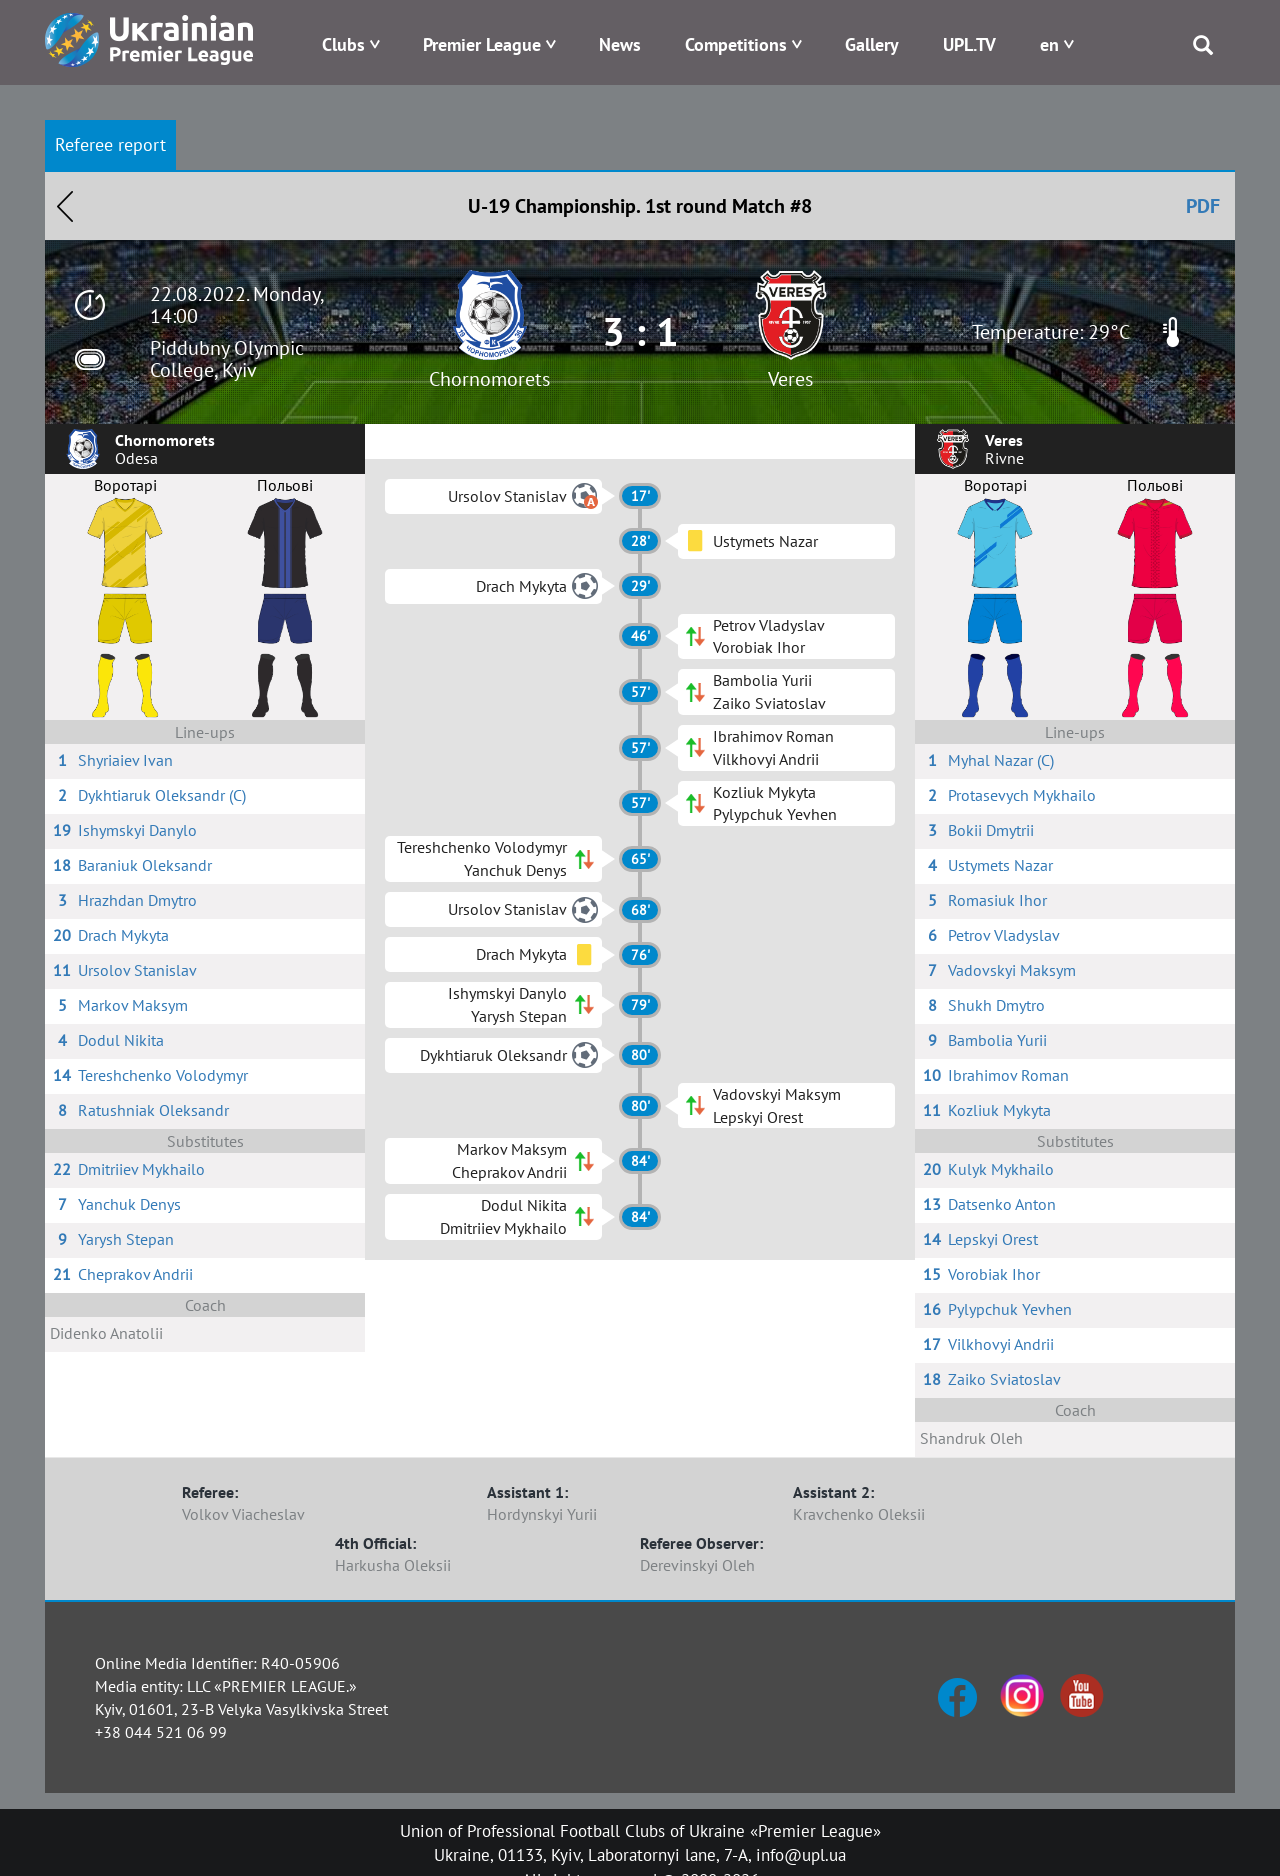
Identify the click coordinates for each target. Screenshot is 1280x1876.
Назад (65, 206)
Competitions (736, 44)
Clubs (343, 44)
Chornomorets (489, 379)
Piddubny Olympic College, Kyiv (227, 359)
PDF (1203, 206)
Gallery (872, 44)
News (620, 44)
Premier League (482, 44)
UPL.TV (969, 44)
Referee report (110, 144)
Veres (790, 379)
